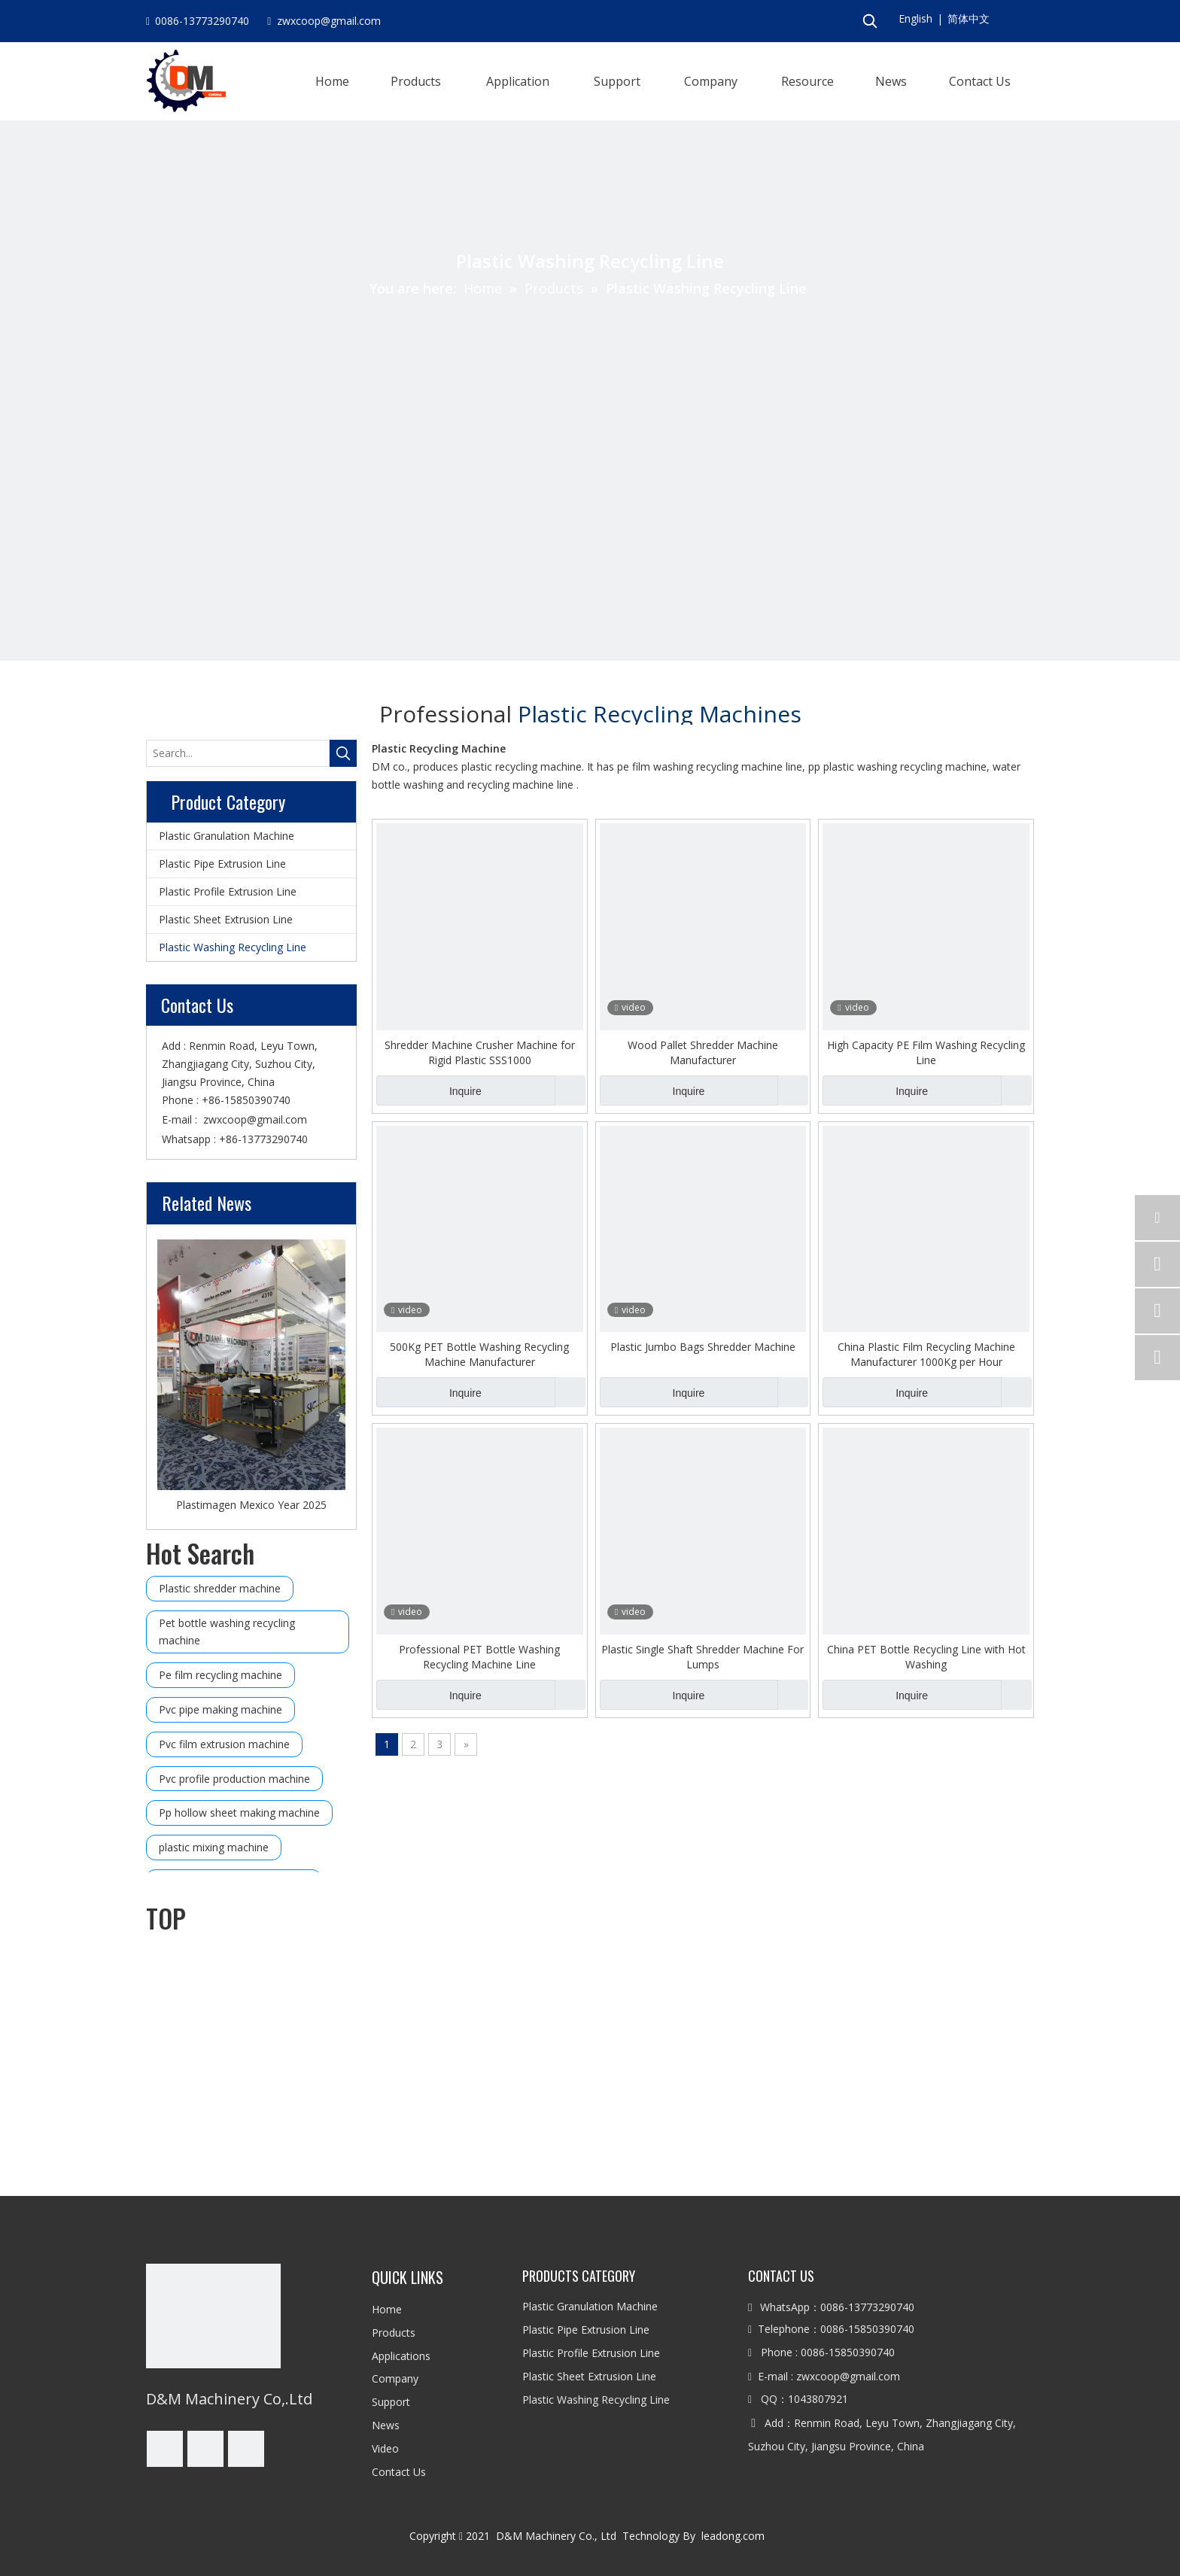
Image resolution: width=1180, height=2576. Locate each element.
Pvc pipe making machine (220, 1709)
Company (395, 2378)
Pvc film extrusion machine (224, 1744)
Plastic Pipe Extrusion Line (222, 863)
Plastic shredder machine (220, 1588)
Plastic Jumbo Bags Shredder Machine (702, 1347)
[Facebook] (165, 2449)
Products (393, 2332)
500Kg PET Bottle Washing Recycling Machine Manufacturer (479, 1354)
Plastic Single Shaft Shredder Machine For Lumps (702, 1656)
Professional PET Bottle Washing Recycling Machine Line (479, 1656)
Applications (401, 2356)
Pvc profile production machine (234, 1779)
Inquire (429, 1090)
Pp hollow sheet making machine (239, 1812)
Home (387, 2309)
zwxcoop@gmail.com (255, 1119)
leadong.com (736, 2536)
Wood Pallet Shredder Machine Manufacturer (703, 1052)
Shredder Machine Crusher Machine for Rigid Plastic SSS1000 (480, 1052)
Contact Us (399, 2472)
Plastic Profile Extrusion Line (228, 891)
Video (385, 2448)
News (386, 2425)
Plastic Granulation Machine (226, 836)
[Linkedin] (205, 2449)
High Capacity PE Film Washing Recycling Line (926, 1052)
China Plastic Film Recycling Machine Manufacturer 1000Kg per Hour (926, 1354)
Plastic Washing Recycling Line (232, 947)
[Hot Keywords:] (869, 21)
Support (391, 2402)
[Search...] (238, 753)
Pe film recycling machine (220, 1675)
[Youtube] (246, 2449)
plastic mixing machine (214, 1847)
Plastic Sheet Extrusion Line (226, 919)
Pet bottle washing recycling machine (227, 1632)
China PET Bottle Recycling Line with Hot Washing (926, 1656)
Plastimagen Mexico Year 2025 (251, 1505)
